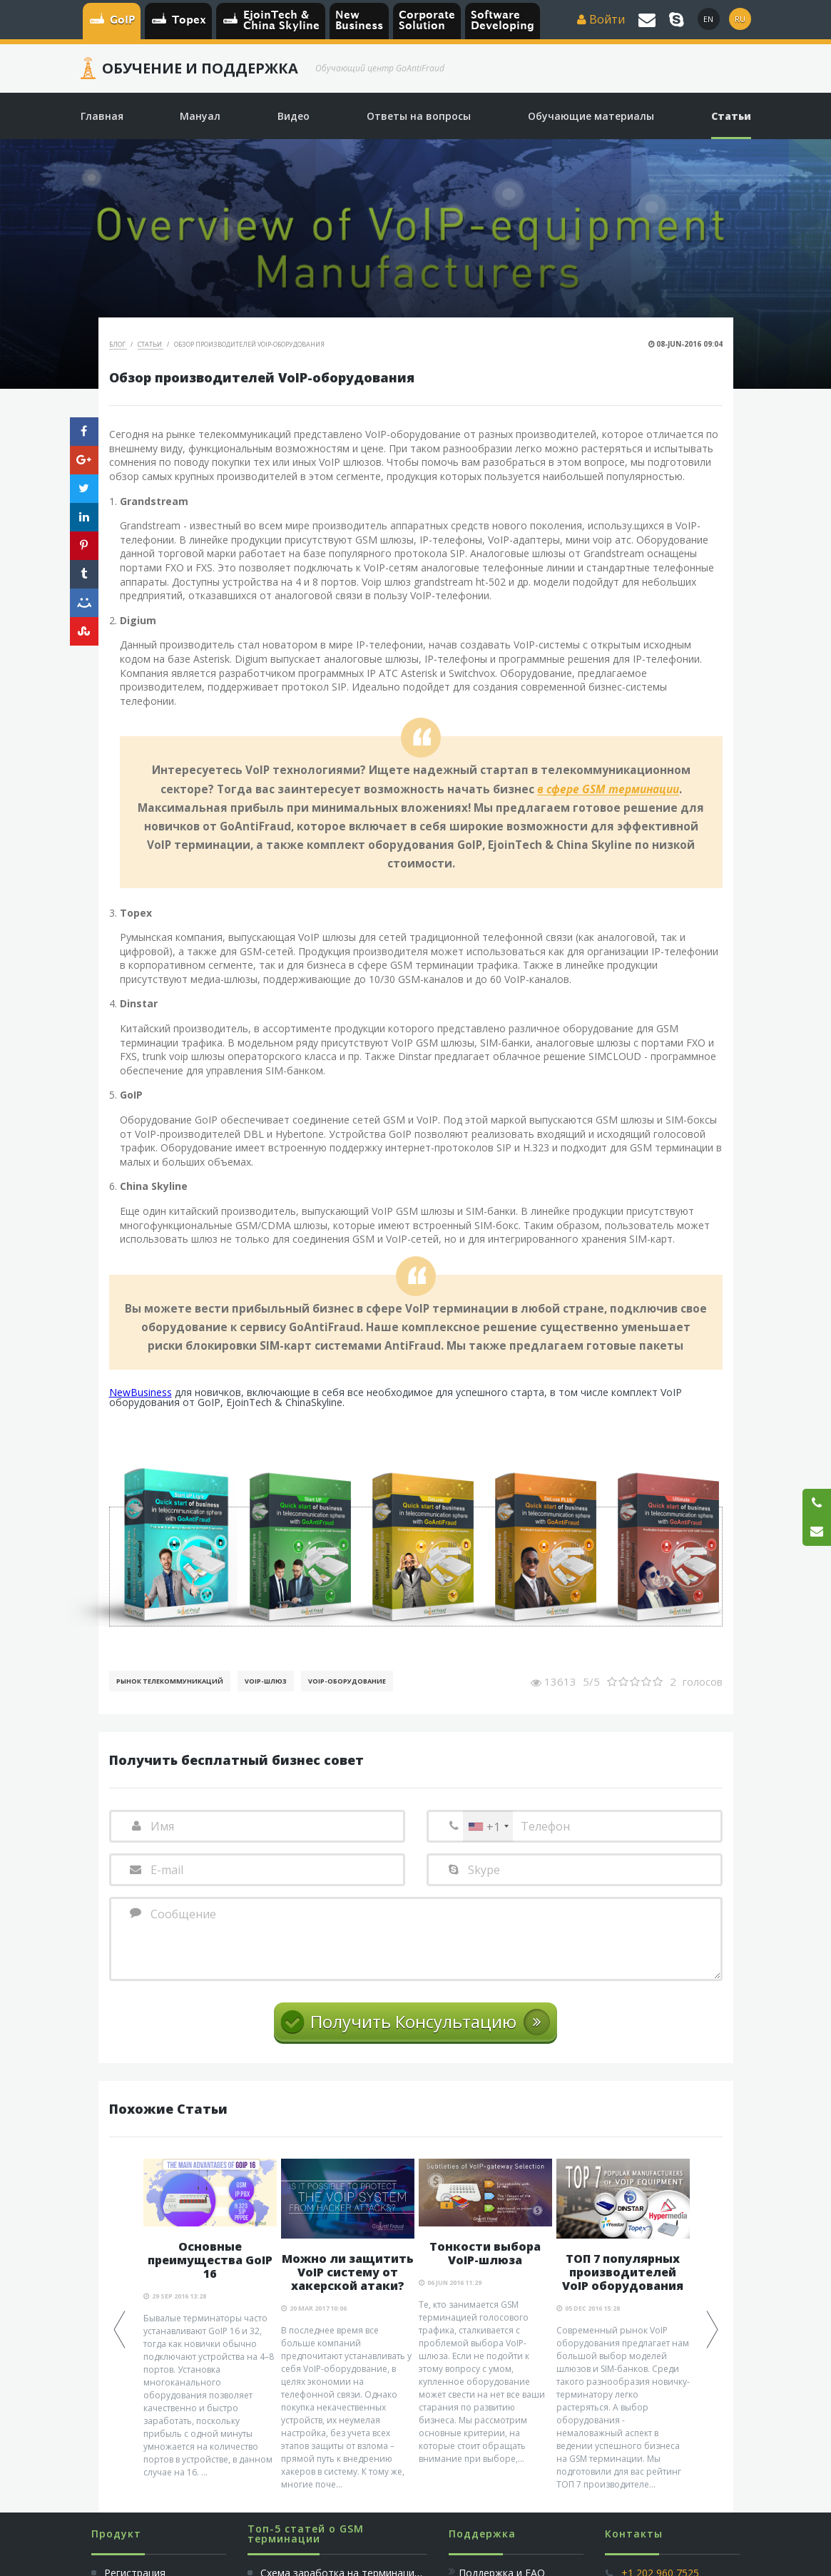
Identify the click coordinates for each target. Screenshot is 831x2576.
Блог (118, 344)
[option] (210, 2319)
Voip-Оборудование (347, 1681)
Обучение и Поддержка (200, 68)
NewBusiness (140, 1392)
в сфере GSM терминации (608, 789)
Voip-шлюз (266, 1681)
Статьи (150, 344)
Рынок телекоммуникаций (169, 1681)
